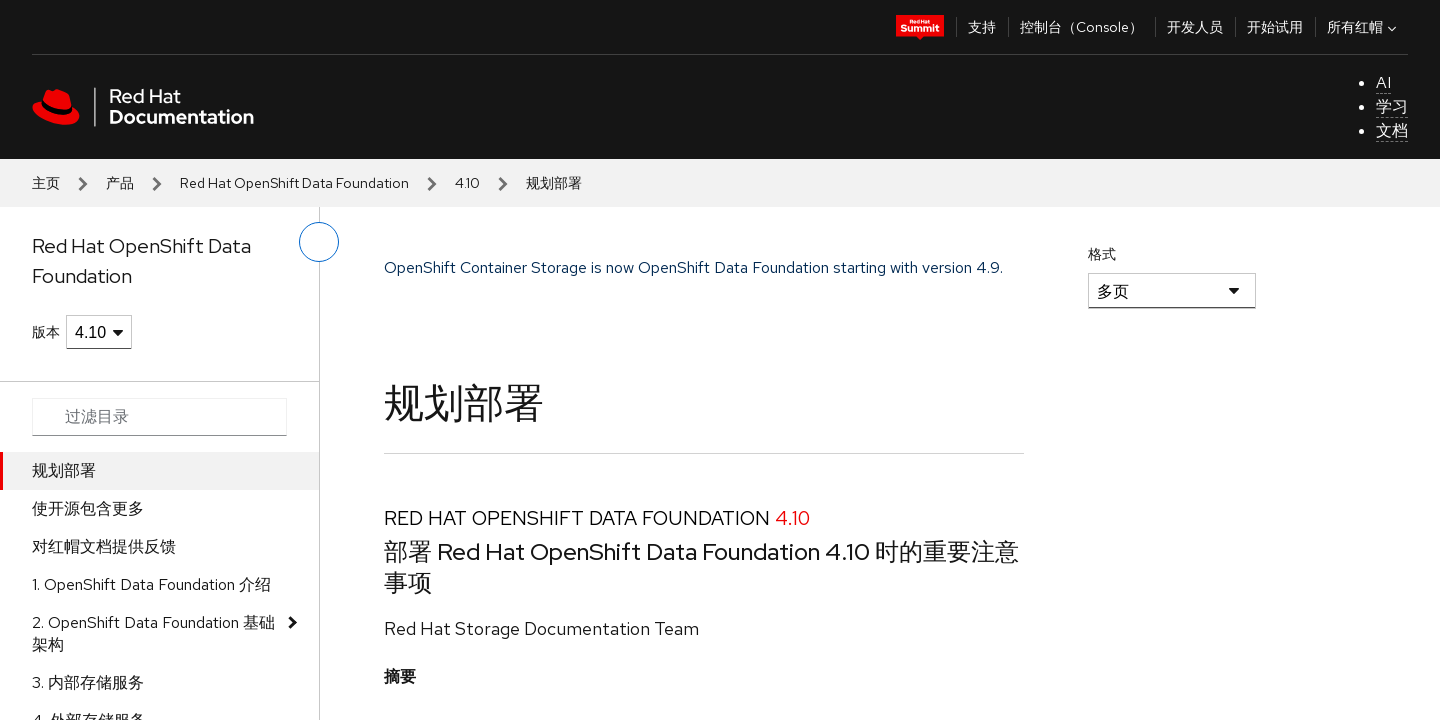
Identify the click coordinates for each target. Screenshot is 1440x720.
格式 (1102, 254)
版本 (46, 332)
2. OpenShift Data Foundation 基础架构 (153, 633)
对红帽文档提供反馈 (104, 546)
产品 (120, 183)
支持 (982, 27)
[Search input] (159, 417)
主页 (46, 183)
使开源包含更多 (88, 508)
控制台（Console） (1081, 27)
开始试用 (1275, 27)
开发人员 (1195, 27)
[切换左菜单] (319, 242)
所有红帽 (1364, 27)
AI (1383, 82)
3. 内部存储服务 (88, 682)
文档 (1392, 130)
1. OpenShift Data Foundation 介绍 (151, 584)
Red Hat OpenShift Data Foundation (294, 183)
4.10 (467, 183)
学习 (1392, 106)
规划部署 (64, 470)
